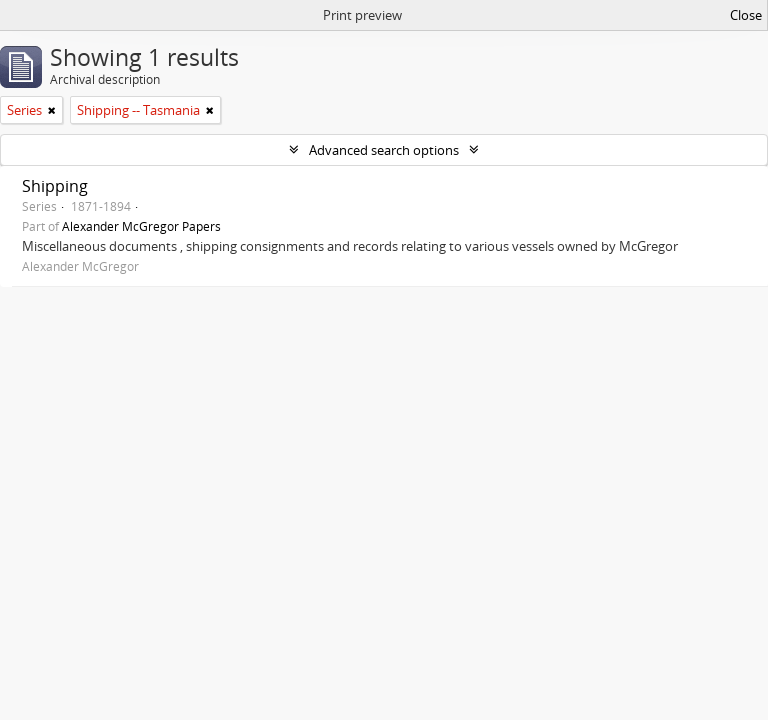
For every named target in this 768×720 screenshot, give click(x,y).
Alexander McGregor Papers (141, 226)
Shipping (55, 186)
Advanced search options (384, 150)
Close (746, 15)
